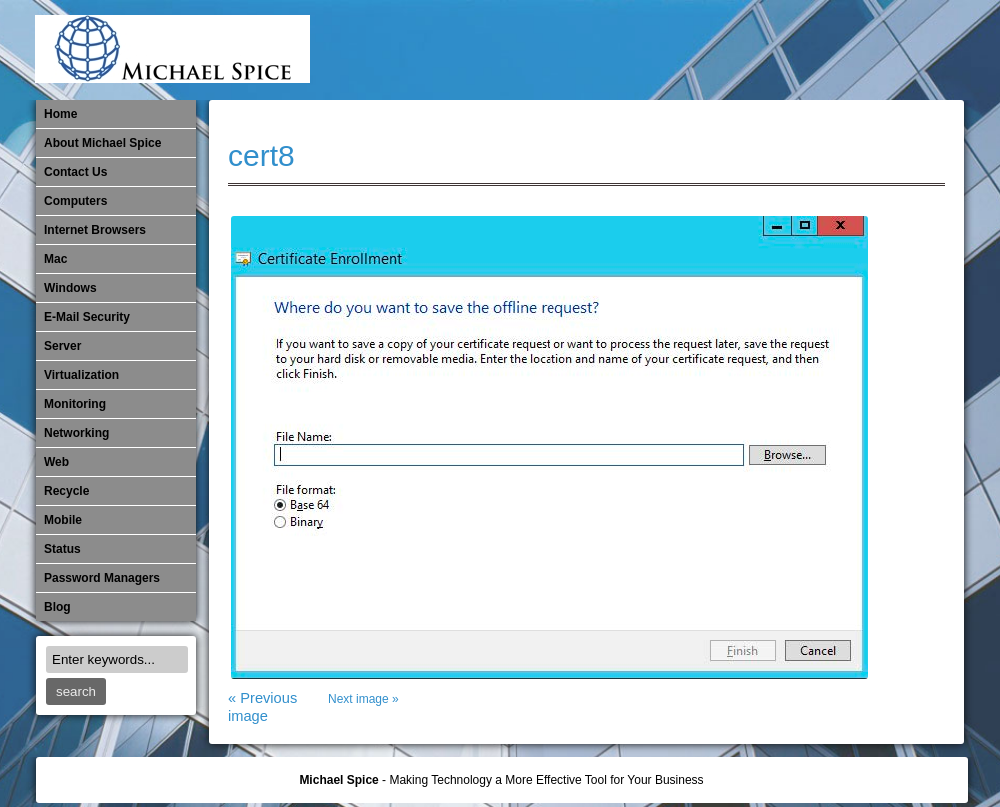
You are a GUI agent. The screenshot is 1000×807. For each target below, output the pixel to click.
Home (60, 114)
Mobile (746, 50)
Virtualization (81, 375)
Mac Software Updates (680, 50)
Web (56, 462)
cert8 (261, 155)
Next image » (363, 699)
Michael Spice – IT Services (713, 50)
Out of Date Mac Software (845, 50)
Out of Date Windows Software (878, 50)
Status (62, 549)
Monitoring (779, 50)
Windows (70, 288)
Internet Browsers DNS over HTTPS (647, 50)
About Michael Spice (102, 143)
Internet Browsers (95, 230)
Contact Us (75, 172)
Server (62, 346)
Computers (75, 201)
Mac (55, 259)
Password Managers (911, 50)
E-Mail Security (614, 50)
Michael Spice (338, 780)
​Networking (812, 50)
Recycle (66, 491)
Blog (57, 607)
